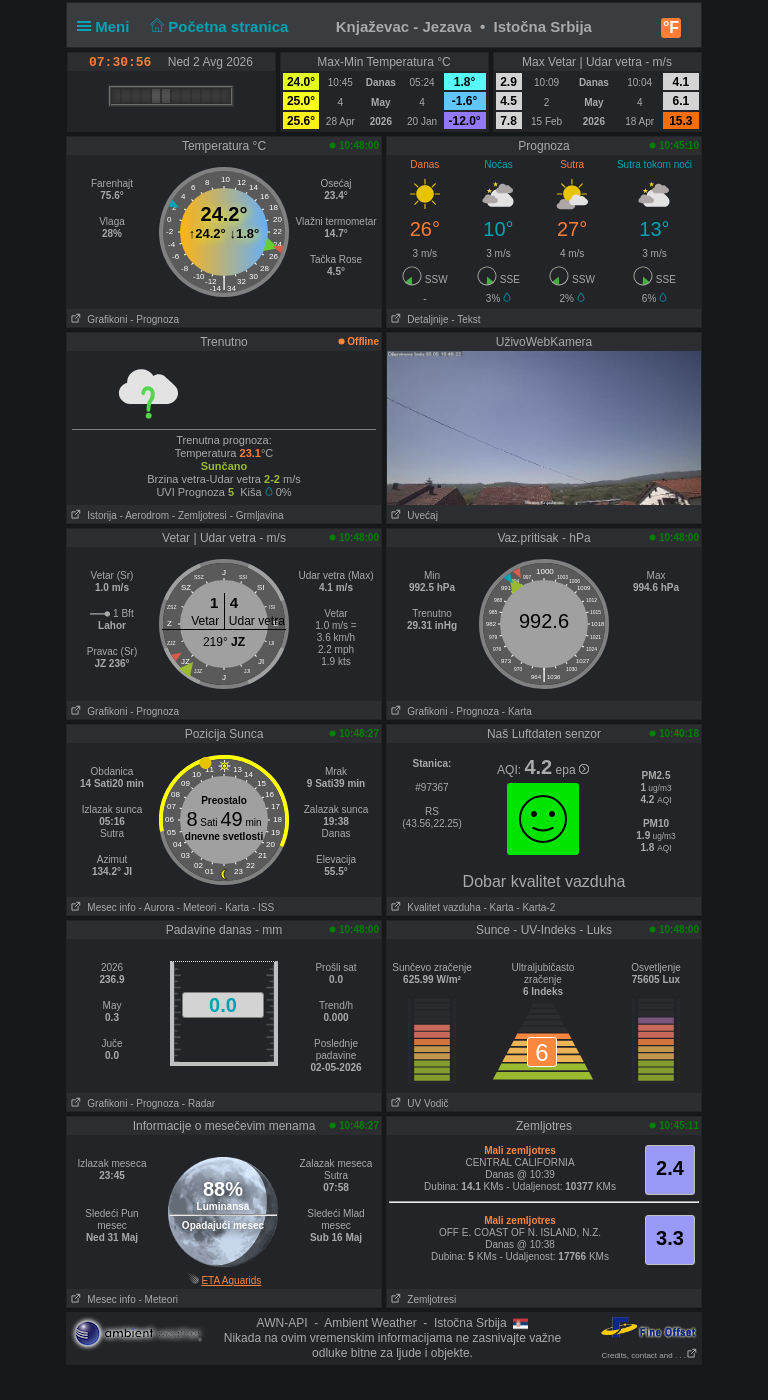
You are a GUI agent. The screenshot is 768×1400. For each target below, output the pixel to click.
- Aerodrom (144, 515)
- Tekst (465, 319)
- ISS (263, 907)
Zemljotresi (421, 1299)
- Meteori (196, 907)
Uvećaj (412, 515)
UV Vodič (417, 1103)
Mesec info (101, 907)
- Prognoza (154, 319)
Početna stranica (217, 26)
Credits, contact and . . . (650, 1355)
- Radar (198, 1103)
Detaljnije (417, 319)
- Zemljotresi (199, 515)
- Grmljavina (257, 515)
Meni (107, 26)
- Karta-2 (535, 907)
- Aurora (156, 907)
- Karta (517, 711)
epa (572, 770)
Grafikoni (97, 319)
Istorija (92, 515)
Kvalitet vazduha (434, 907)
